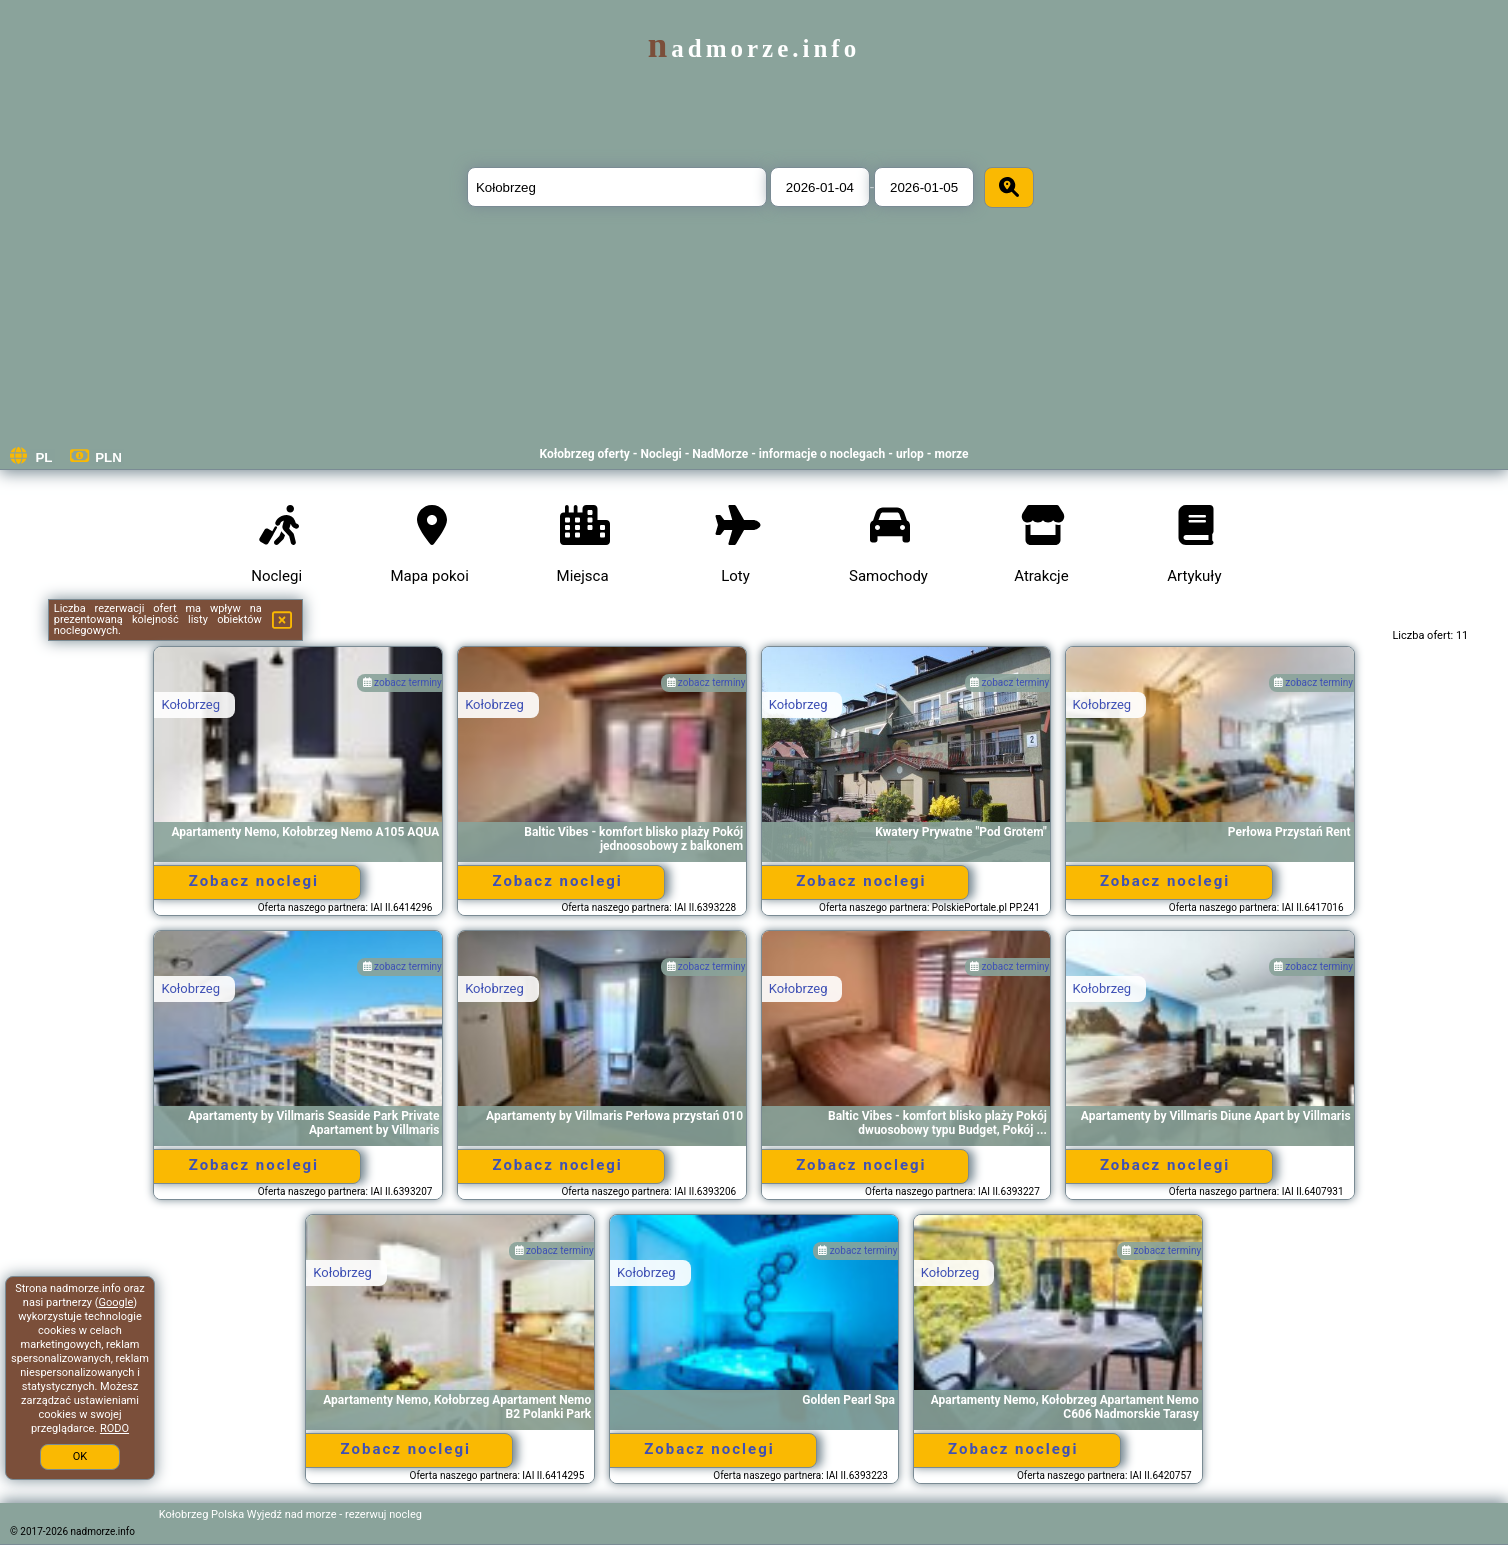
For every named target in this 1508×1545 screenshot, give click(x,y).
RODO (114, 1428)
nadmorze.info (754, 48)
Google (116, 1302)
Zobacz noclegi (254, 881)
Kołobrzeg (190, 704)
